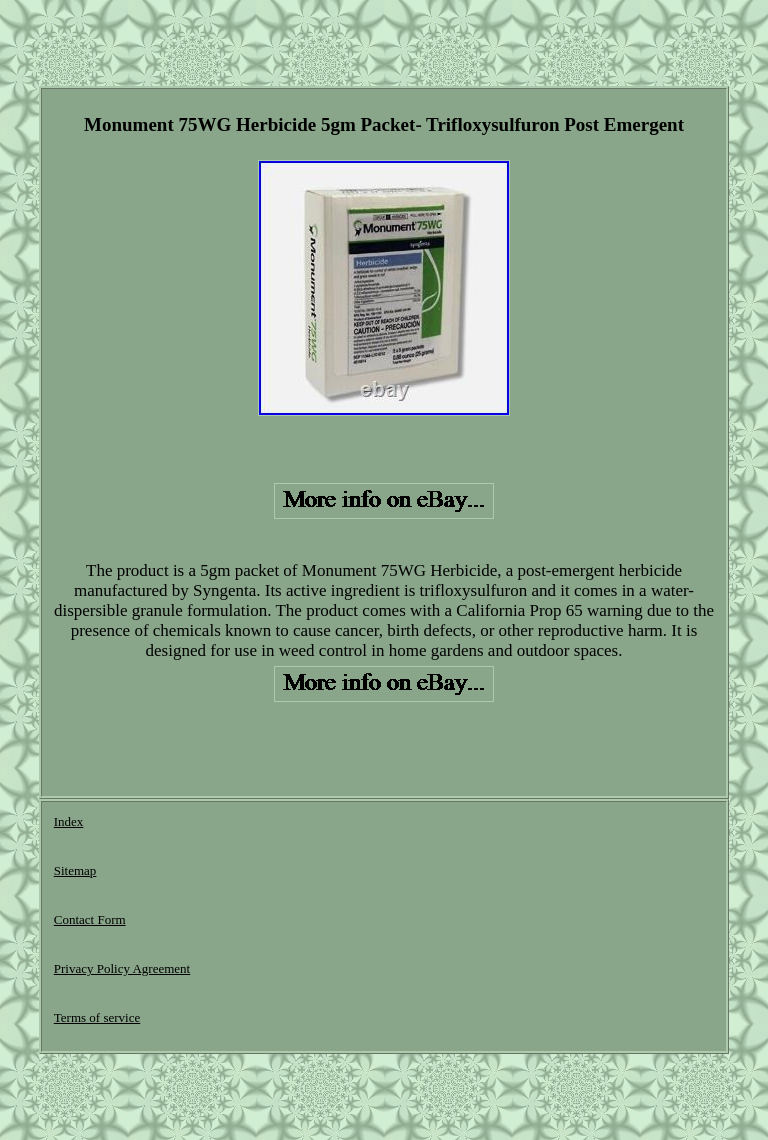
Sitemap (75, 870)
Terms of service (97, 1017)
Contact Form (90, 919)
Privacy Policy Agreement (122, 968)
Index (69, 821)
